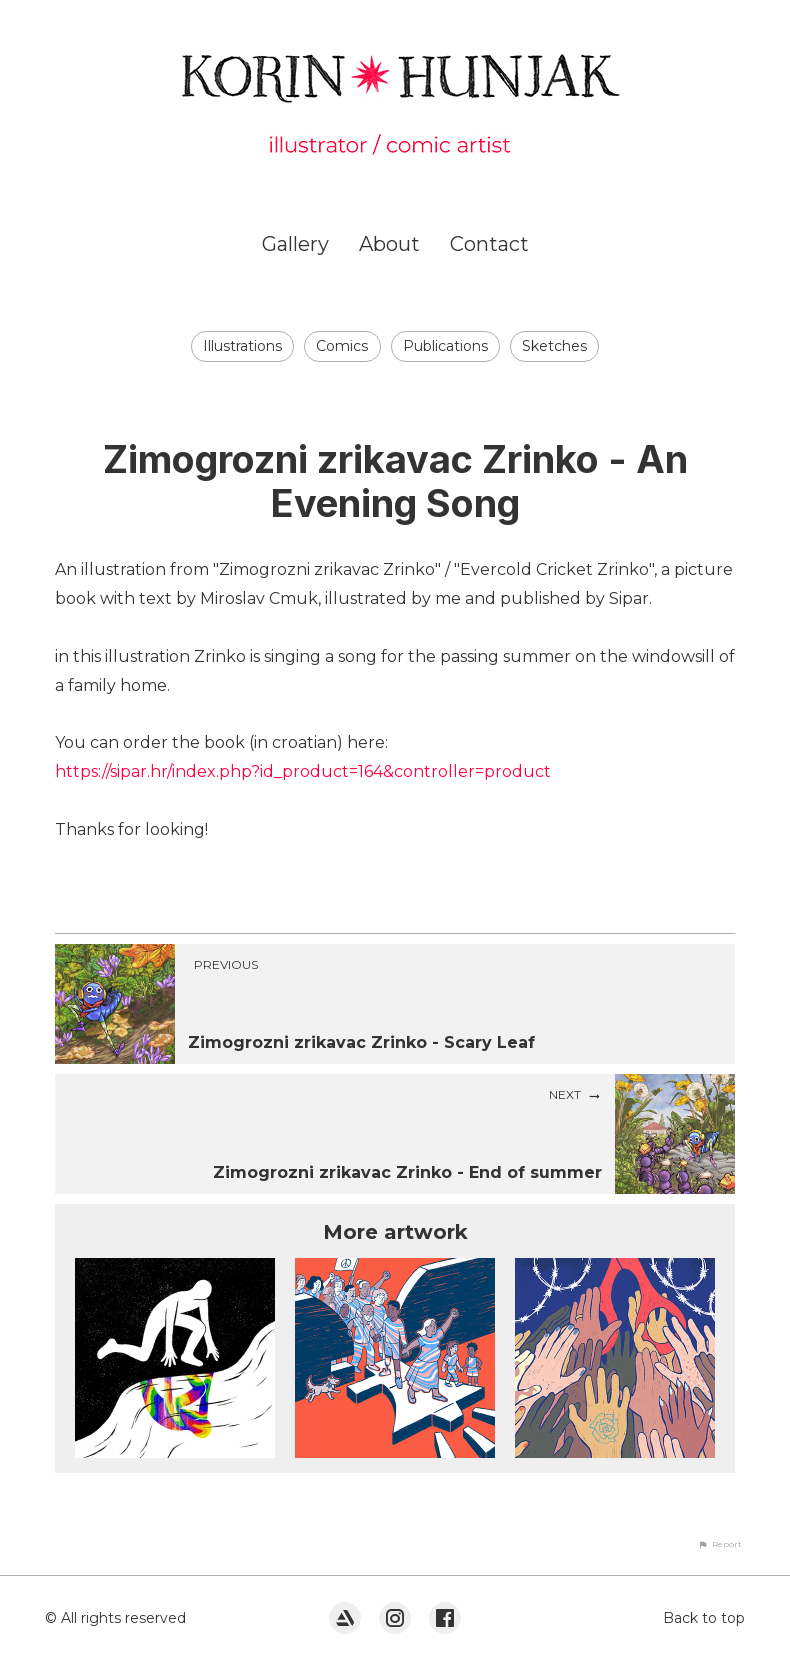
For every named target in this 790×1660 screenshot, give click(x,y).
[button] (720, 1544)
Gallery (295, 244)
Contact (489, 244)
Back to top (704, 1618)
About (389, 244)
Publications (445, 346)
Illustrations (242, 346)
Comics (342, 346)
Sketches (554, 346)
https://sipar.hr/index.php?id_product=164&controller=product (303, 771)
